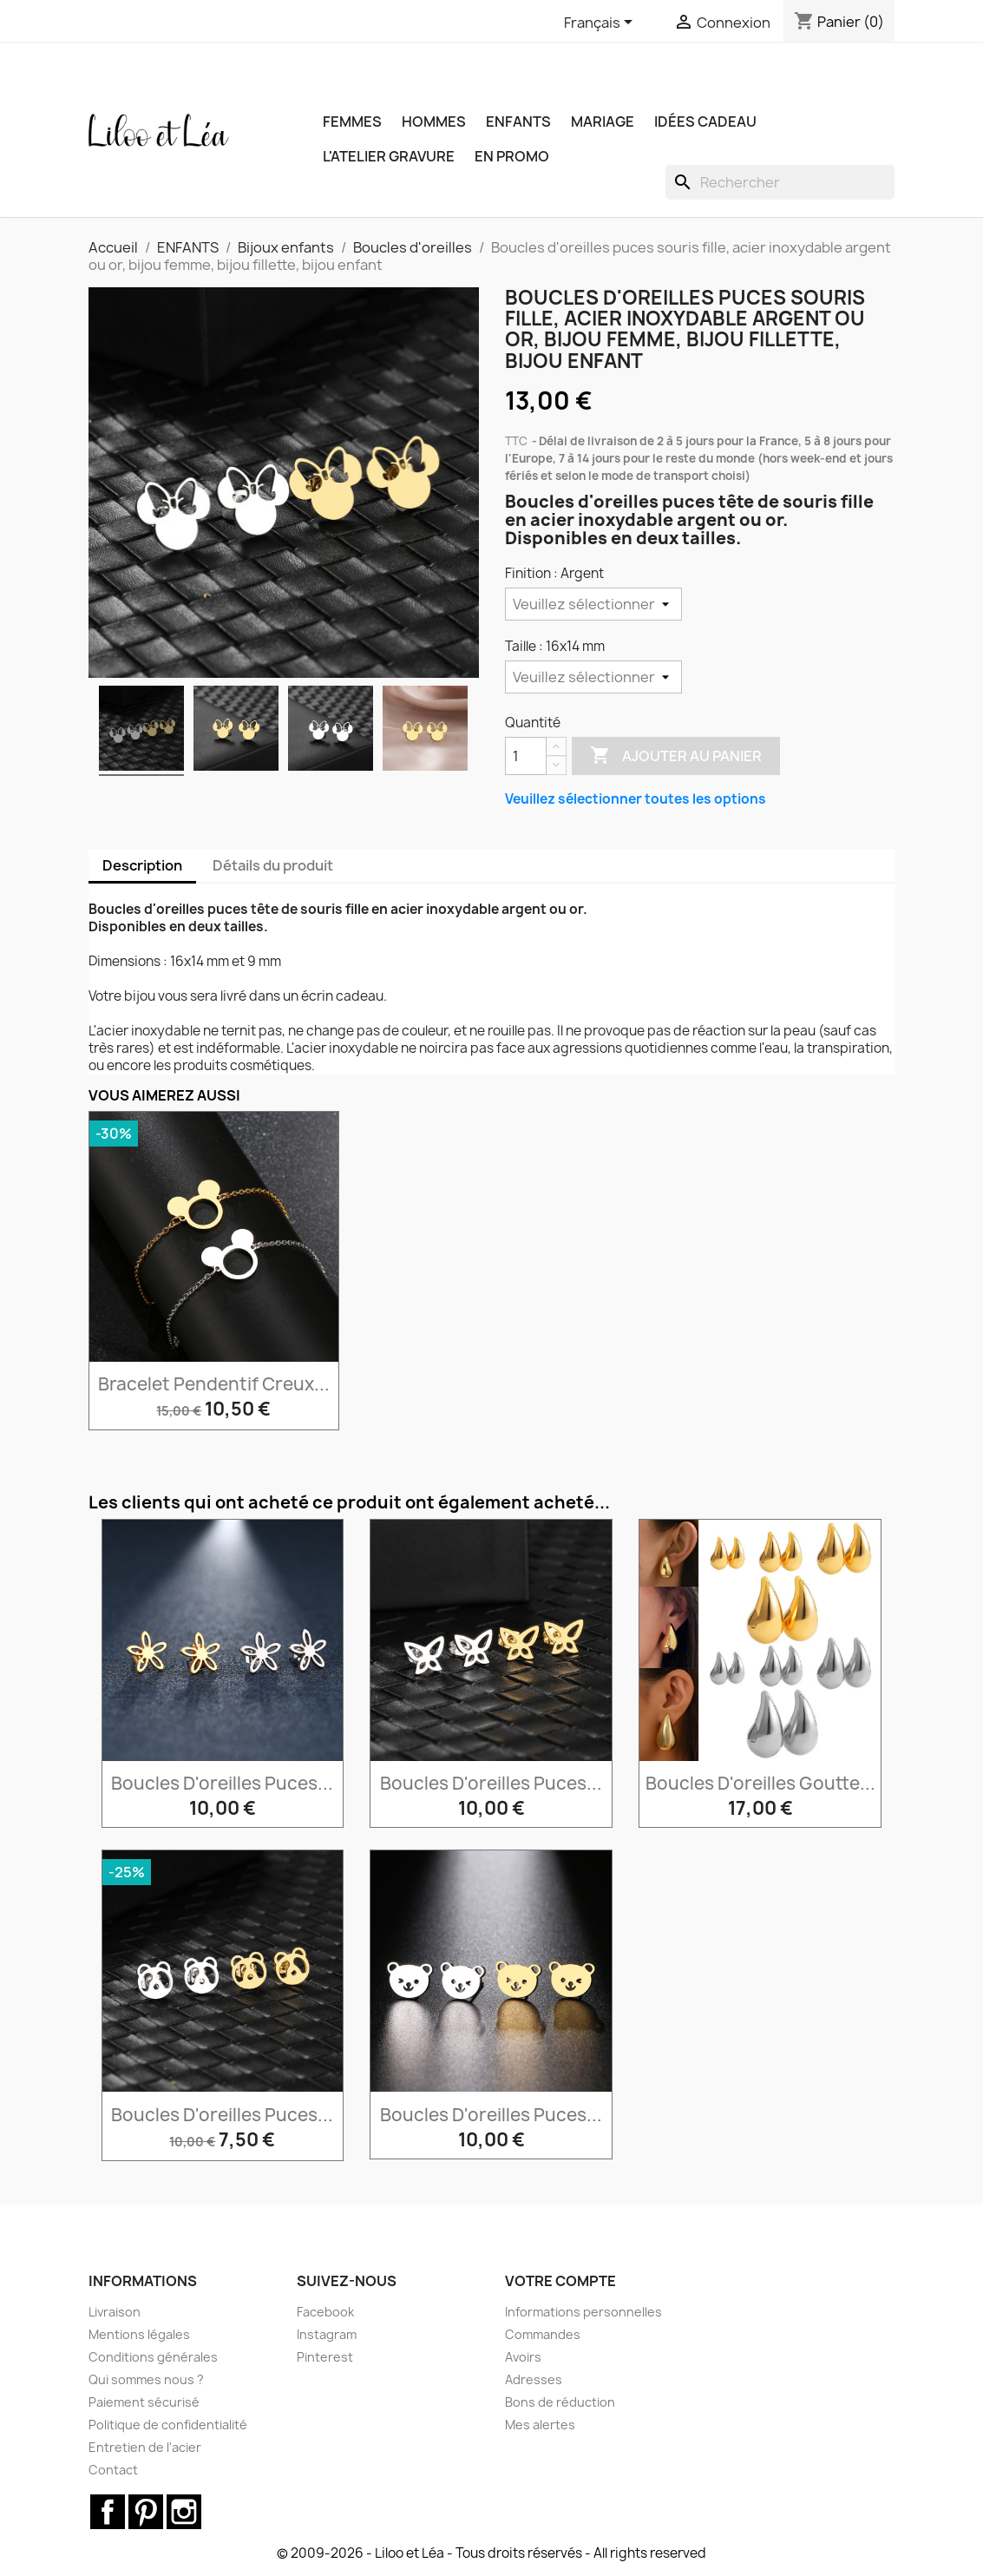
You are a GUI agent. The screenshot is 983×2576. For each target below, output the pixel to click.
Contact (113, 2469)
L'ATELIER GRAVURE (389, 156)
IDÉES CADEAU (705, 121)
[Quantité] (526, 756)
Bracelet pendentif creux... (214, 1384)
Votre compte (560, 2280)
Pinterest (325, 2357)
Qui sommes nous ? (146, 2379)
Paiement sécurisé (144, 2402)
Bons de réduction (560, 2402)
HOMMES (434, 121)
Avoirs (523, 2357)
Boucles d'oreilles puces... (222, 1783)
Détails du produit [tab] (273, 865)
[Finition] (593, 604)
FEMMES (352, 121)
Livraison (114, 2311)
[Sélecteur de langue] (601, 23)
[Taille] (593, 676)
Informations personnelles (583, 2311)
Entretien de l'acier (144, 2447)
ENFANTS (518, 121)
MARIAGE (602, 121)
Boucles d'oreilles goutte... (760, 1783)
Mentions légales (139, 2334)
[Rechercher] (780, 182)
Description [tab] (142, 865)
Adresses (533, 2379)
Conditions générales (153, 2357)
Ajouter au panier (676, 756)
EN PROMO (512, 156)
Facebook (325, 2311)
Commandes (542, 2334)
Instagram (327, 2334)
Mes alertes (540, 2424)
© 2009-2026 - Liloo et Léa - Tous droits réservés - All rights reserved (491, 2553)
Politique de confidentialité (167, 2424)
